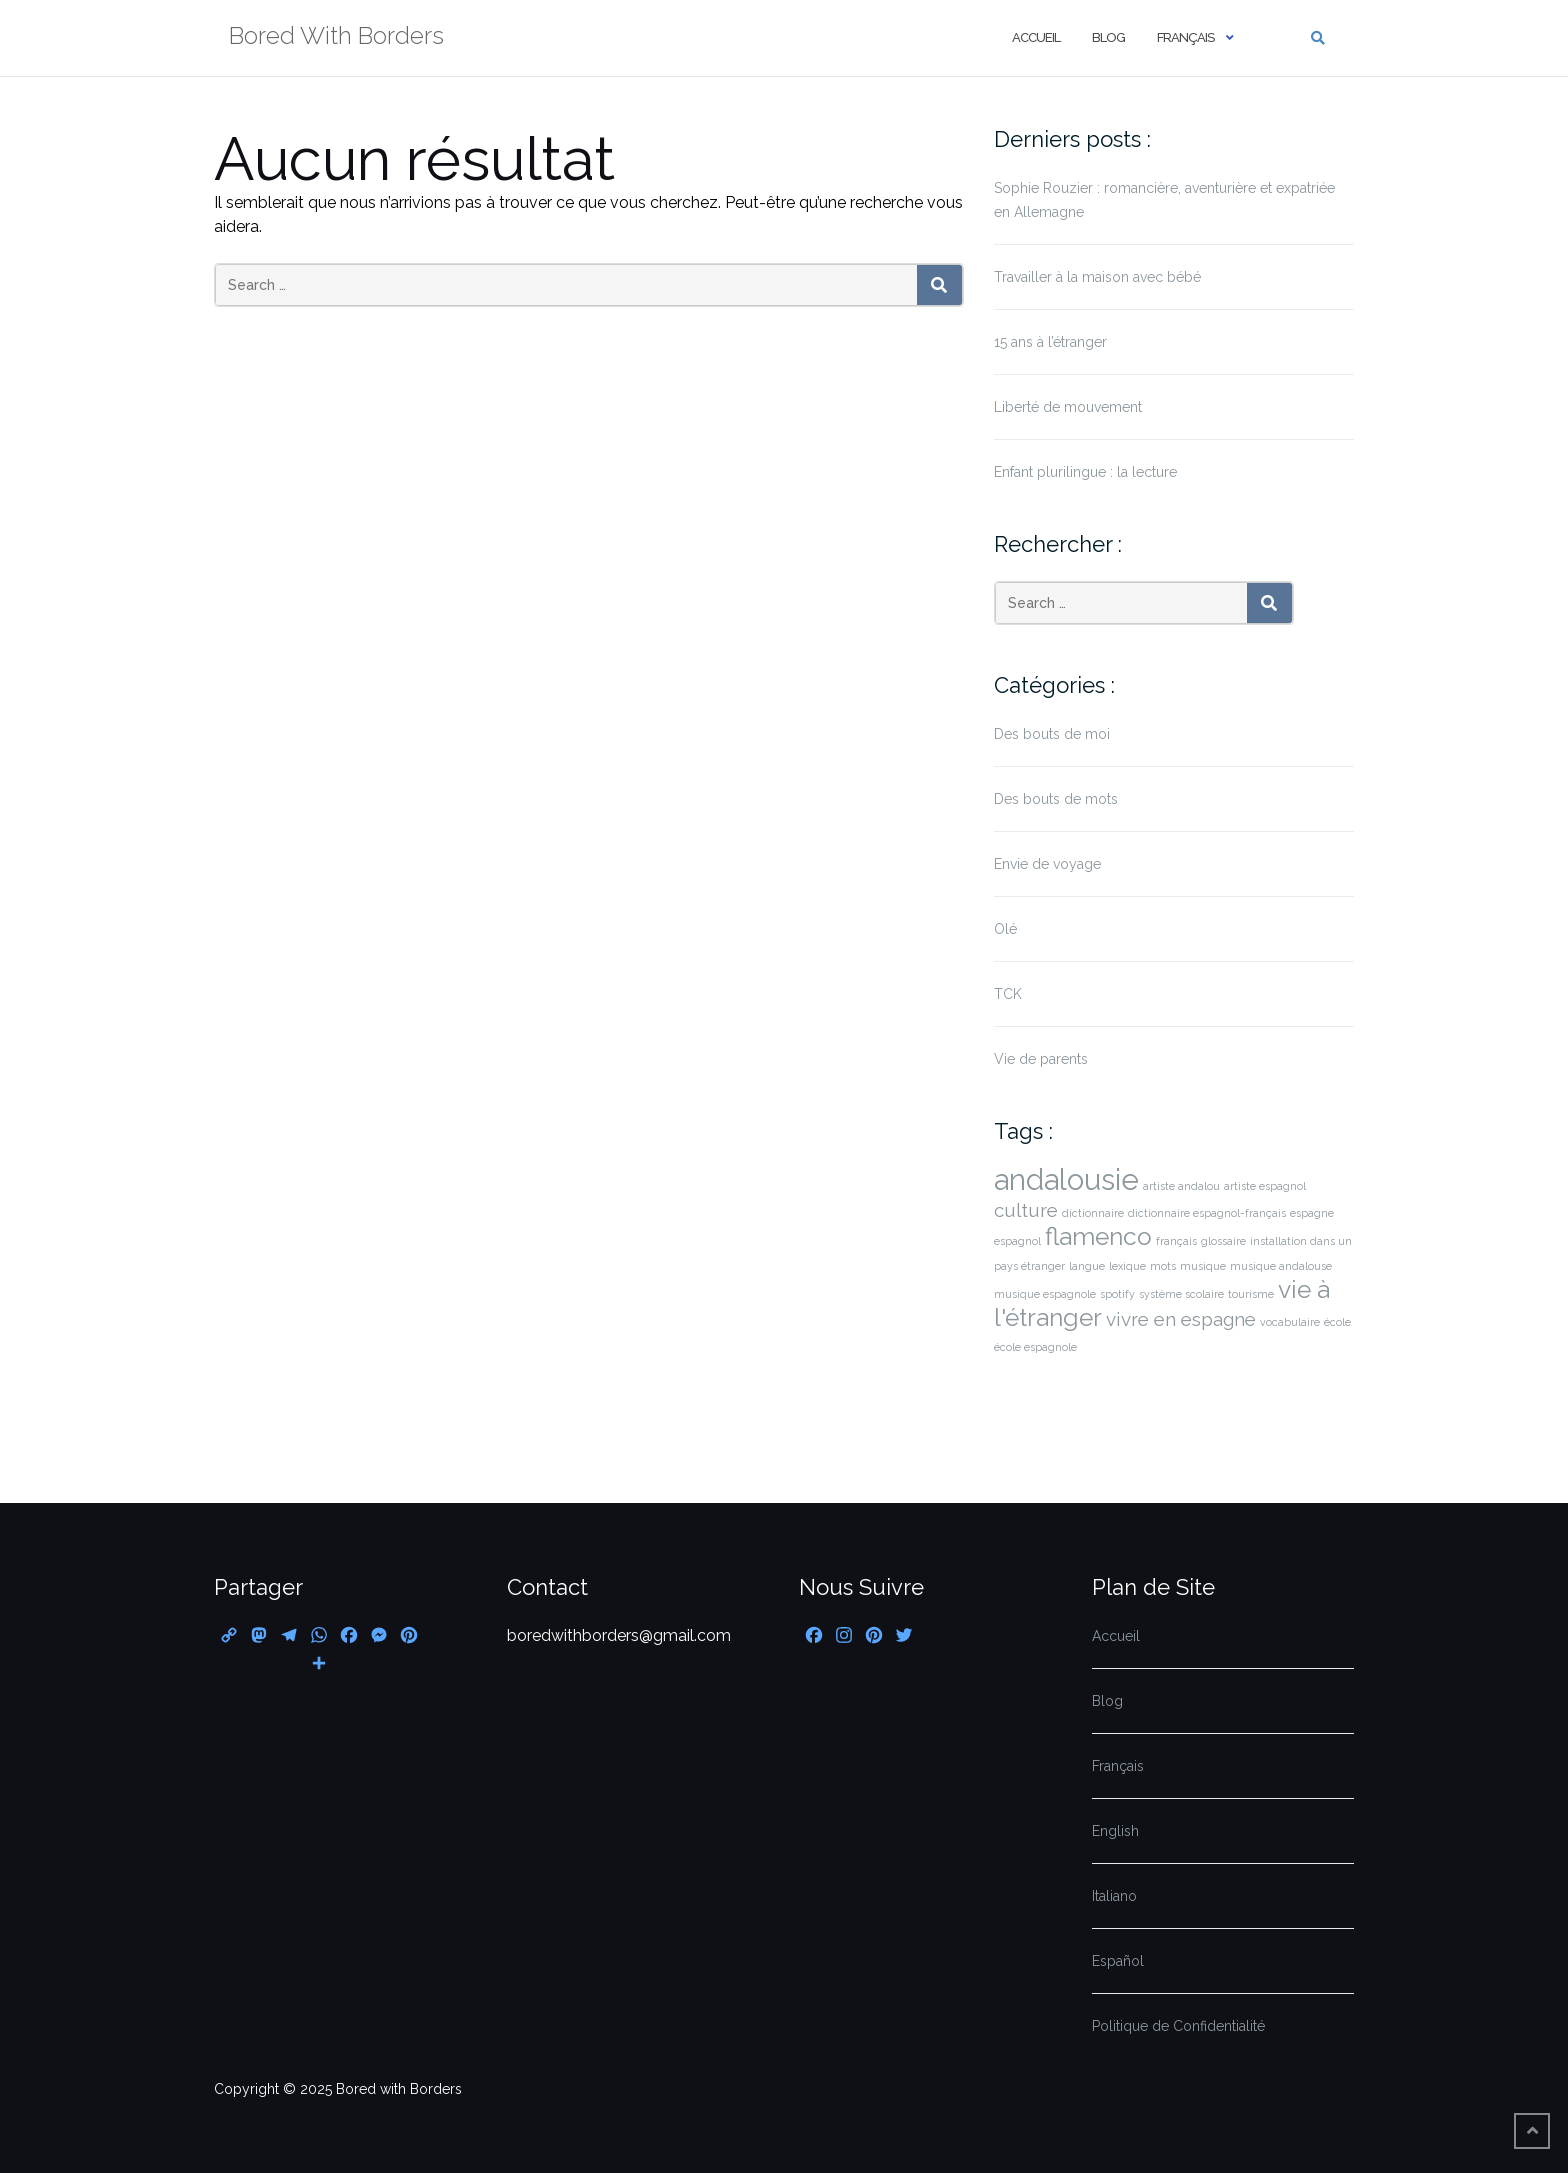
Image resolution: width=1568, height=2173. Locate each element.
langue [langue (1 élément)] (1087, 1266)
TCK (1008, 994)
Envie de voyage (1047, 864)
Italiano (1114, 1896)
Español (1118, 1961)
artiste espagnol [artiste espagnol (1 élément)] (1265, 1186)
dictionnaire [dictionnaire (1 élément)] (1093, 1213)
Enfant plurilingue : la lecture (1085, 472)
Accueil (1036, 37)
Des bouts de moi (1052, 734)
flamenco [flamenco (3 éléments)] (1098, 1236)
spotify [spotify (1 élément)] (1117, 1294)
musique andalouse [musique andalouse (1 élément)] (1281, 1266)
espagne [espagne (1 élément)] (1312, 1213)
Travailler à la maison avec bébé (1097, 277)
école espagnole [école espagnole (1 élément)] (1035, 1347)
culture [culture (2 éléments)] (1026, 1210)
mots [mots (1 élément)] (1163, 1266)
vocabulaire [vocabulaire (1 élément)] (1290, 1322)
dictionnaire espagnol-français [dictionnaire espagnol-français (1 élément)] (1207, 1213)
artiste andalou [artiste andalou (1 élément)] (1181, 1186)
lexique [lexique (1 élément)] (1127, 1266)
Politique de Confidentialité (1178, 2026)
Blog (1108, 37)
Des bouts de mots (1056, 799)
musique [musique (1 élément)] (1203, 1266)
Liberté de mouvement (1068, 407)
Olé (1005, 929)
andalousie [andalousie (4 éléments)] (1066, 1179)
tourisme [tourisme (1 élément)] (1251, 1294)
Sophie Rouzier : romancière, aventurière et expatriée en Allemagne (1164, 200)
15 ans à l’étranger (1050, 342)
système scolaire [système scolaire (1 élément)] (1181, 1294)
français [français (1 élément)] (1176, 1241)
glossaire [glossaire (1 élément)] (1223, 1241)
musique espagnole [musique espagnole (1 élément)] (1045, 1294)
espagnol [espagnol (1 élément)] (1017, 1241)
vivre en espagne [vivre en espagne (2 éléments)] (1181, 1319)
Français (1185, 37)
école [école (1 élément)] (1337, 1322)
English (1115, 1831)
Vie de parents (1041, 1059)
